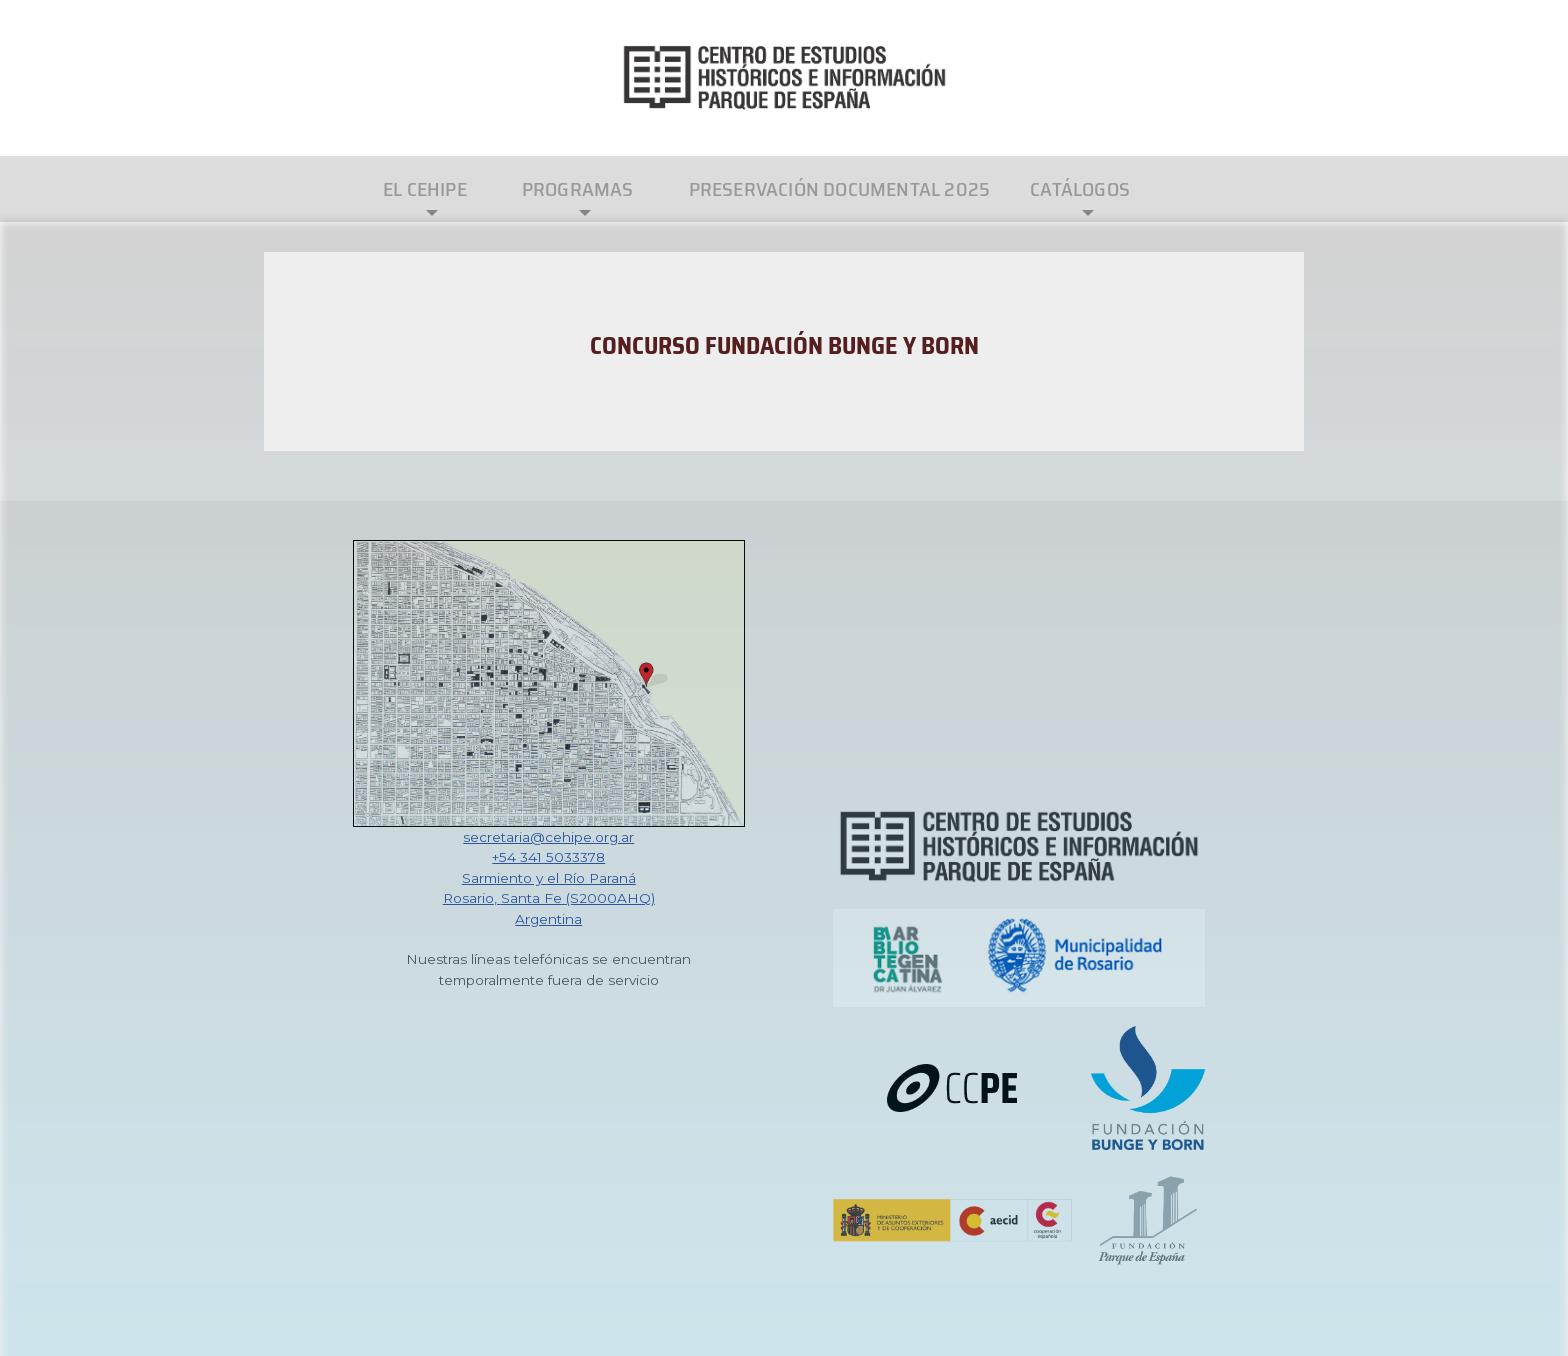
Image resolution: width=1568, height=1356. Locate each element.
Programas (578, 189)
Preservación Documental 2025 (840, 189)
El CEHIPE (425, 189)
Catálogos (1080, 189)
